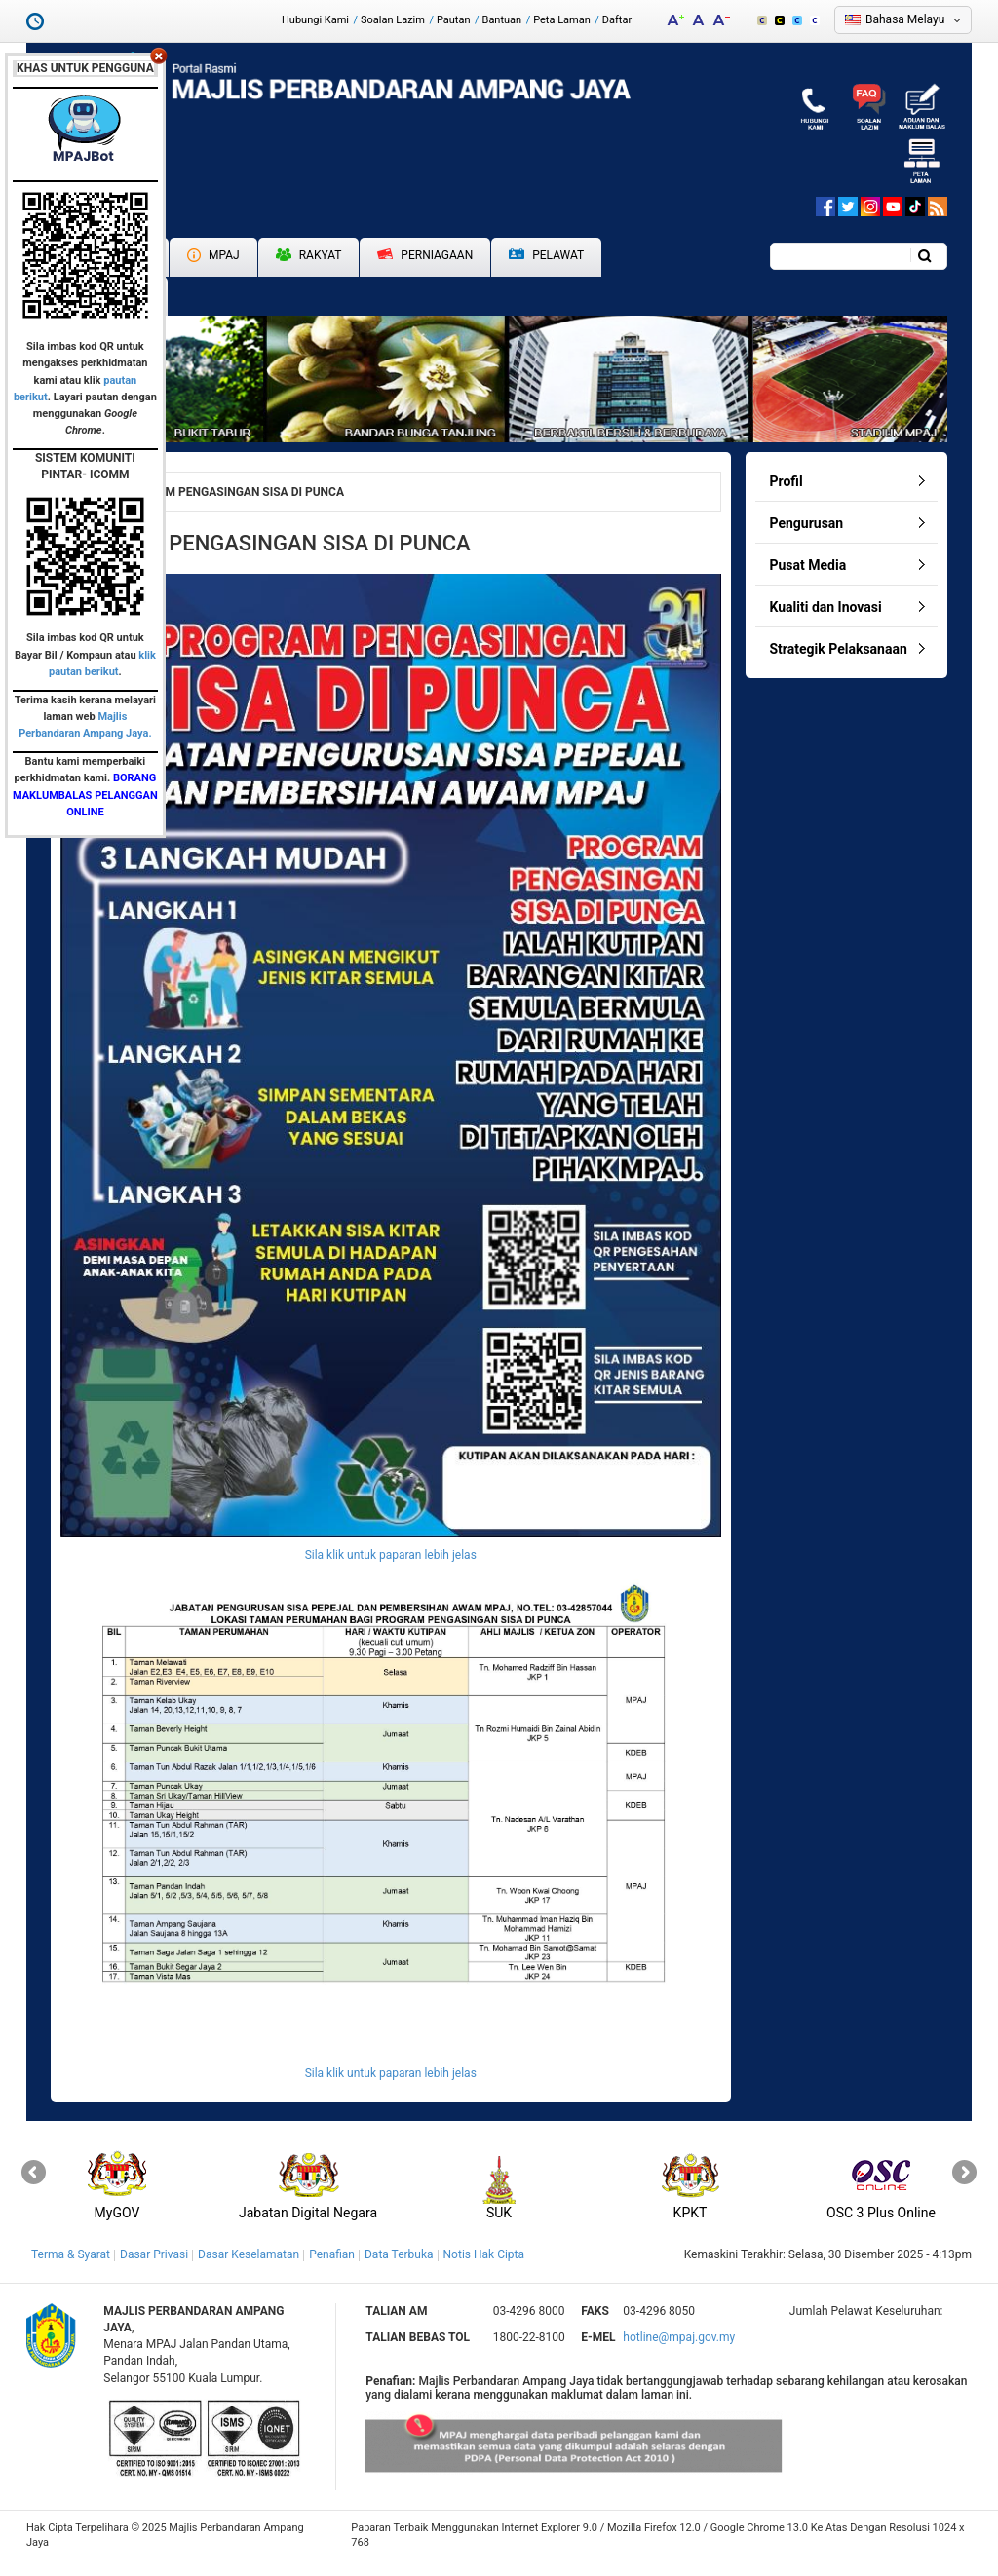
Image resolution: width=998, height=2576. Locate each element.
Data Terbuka (399, 2254)
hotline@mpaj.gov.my (679, 2337)
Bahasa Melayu (904, 19)
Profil (786, 481)
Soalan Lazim (393, 20)
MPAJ (213, 255)
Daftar (617, 20)
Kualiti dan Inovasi (826, 607)
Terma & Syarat (70, 2254)
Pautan (454, 20)
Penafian (332, 2254)
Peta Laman (562, 20)
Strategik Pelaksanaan (838, 649)
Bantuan (502, 20)
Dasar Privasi (154, 2254)
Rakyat (309, 255)
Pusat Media (808, 565)
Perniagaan (425, 255)
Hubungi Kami (315, 20)
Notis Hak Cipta (483, 2254)
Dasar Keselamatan (248, 2254)
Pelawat (546, 255)
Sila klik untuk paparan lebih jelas (391, 1555)
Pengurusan (807, 523)
